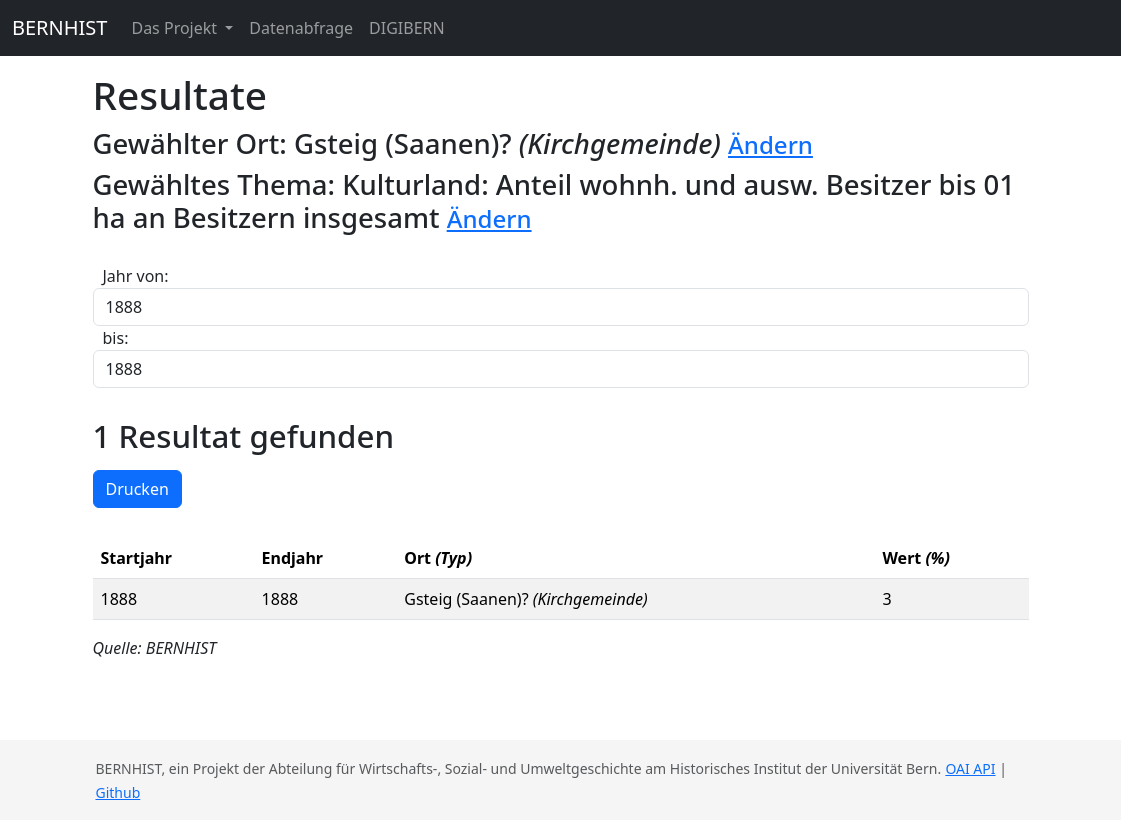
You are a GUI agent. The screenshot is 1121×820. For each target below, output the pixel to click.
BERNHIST (59, 27)
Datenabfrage (301, 28)
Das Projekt (176, 28)
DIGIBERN (407, 28)
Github (118, 792)
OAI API (970, 768)
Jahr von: (136, 276)
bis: (116, 338)
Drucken (137, 489)
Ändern (770, 144)
